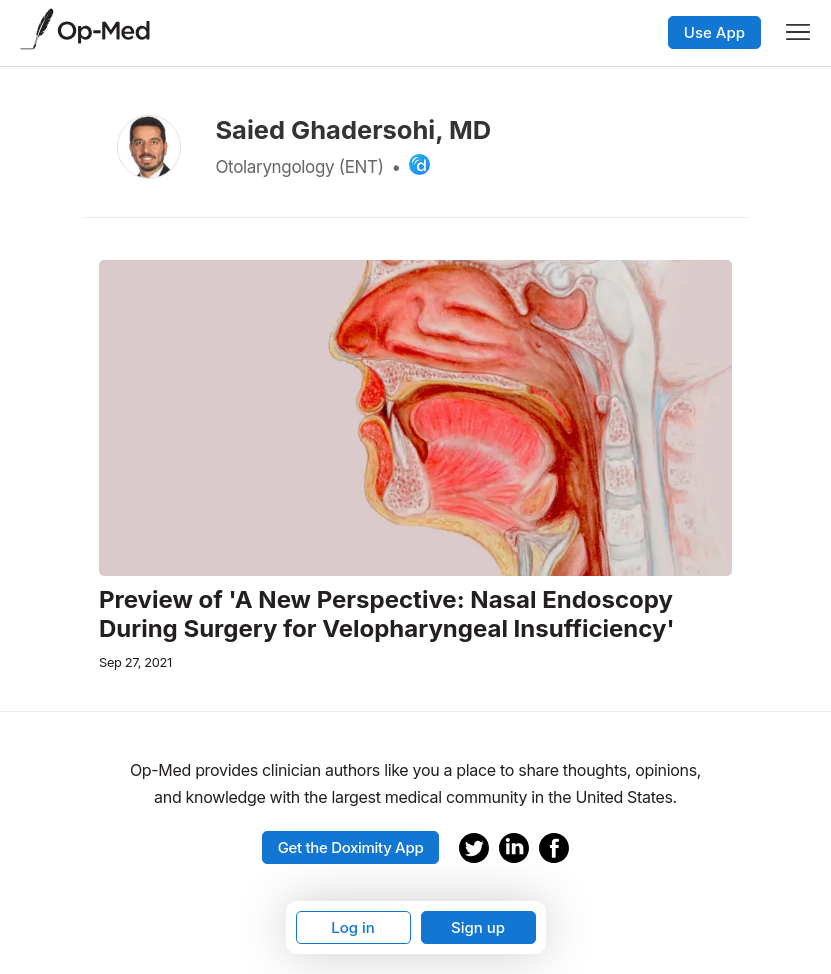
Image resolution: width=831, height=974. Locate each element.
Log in (353, 927)
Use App (714, 32)
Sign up (478, 927)
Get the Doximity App (351, 847)
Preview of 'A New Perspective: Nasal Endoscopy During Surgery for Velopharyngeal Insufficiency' (387, 614)
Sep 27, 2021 (135, 662)
